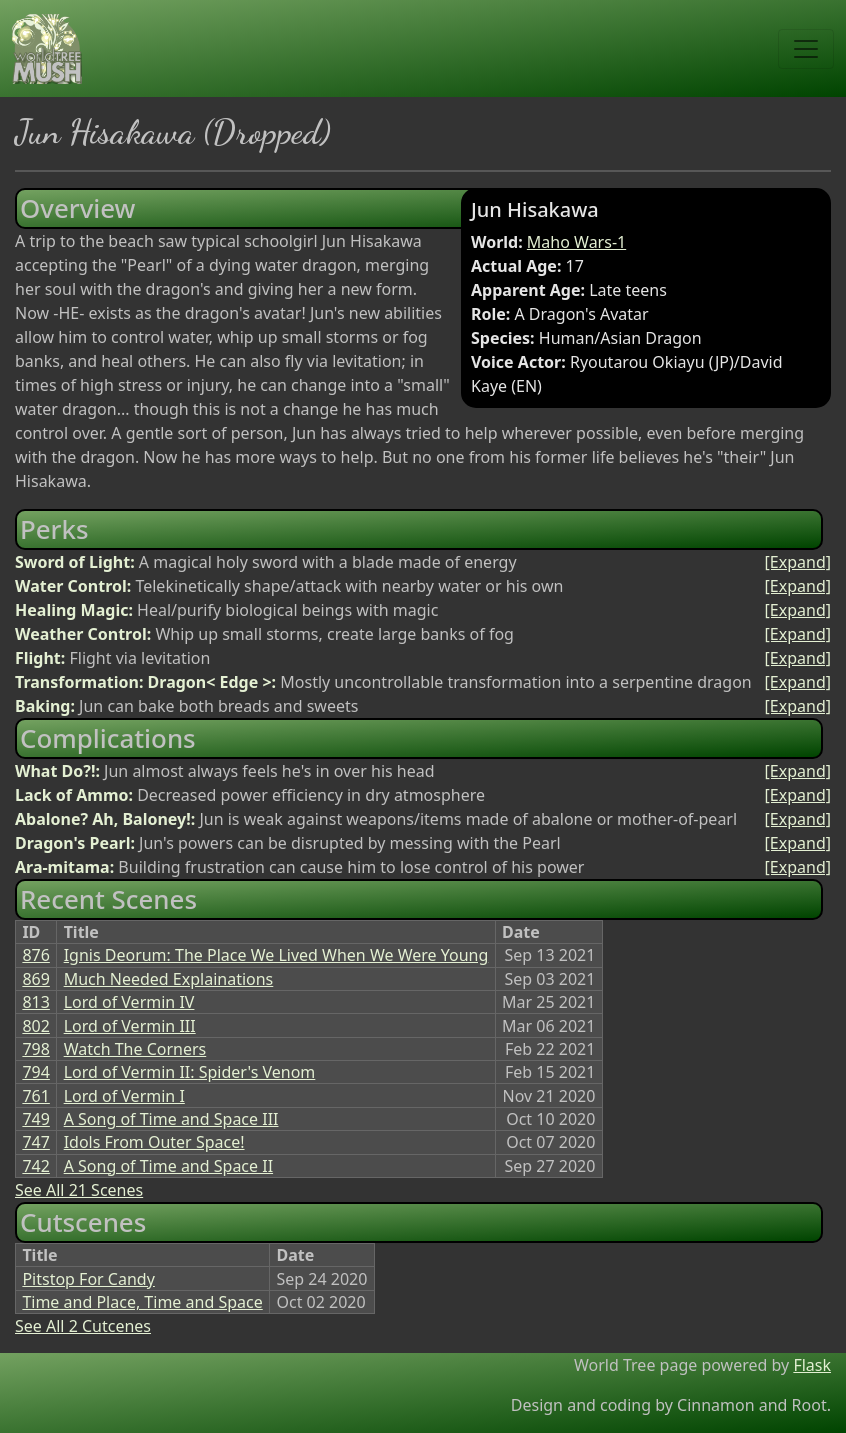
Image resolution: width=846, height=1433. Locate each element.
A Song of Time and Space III (171, 1119)
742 (35, 1166)
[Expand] (798, 562)
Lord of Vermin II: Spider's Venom (190, 1072)
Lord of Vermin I (124, 1096)
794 (35, 1072)
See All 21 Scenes (79, 1190)
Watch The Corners (135, 1049)
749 (35, 1119)
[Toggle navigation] (806, 49)
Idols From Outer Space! (154, 1142)
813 (35, 1002)
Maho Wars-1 (576, 242)
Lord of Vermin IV (129, 1002)
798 (35, 1049)
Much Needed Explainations (169, 979)
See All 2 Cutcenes (83, 1326)
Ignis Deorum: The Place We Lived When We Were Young (276, 955)
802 (35, 1026)
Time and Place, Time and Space (142, 1302)
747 (35, 1142)
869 (35, 979)
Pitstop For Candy (88, 1279)
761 (35, 1096)
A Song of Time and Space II (168, 1166)
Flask (812, 1365)
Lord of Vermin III (130, 1026)
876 (35, 955)
